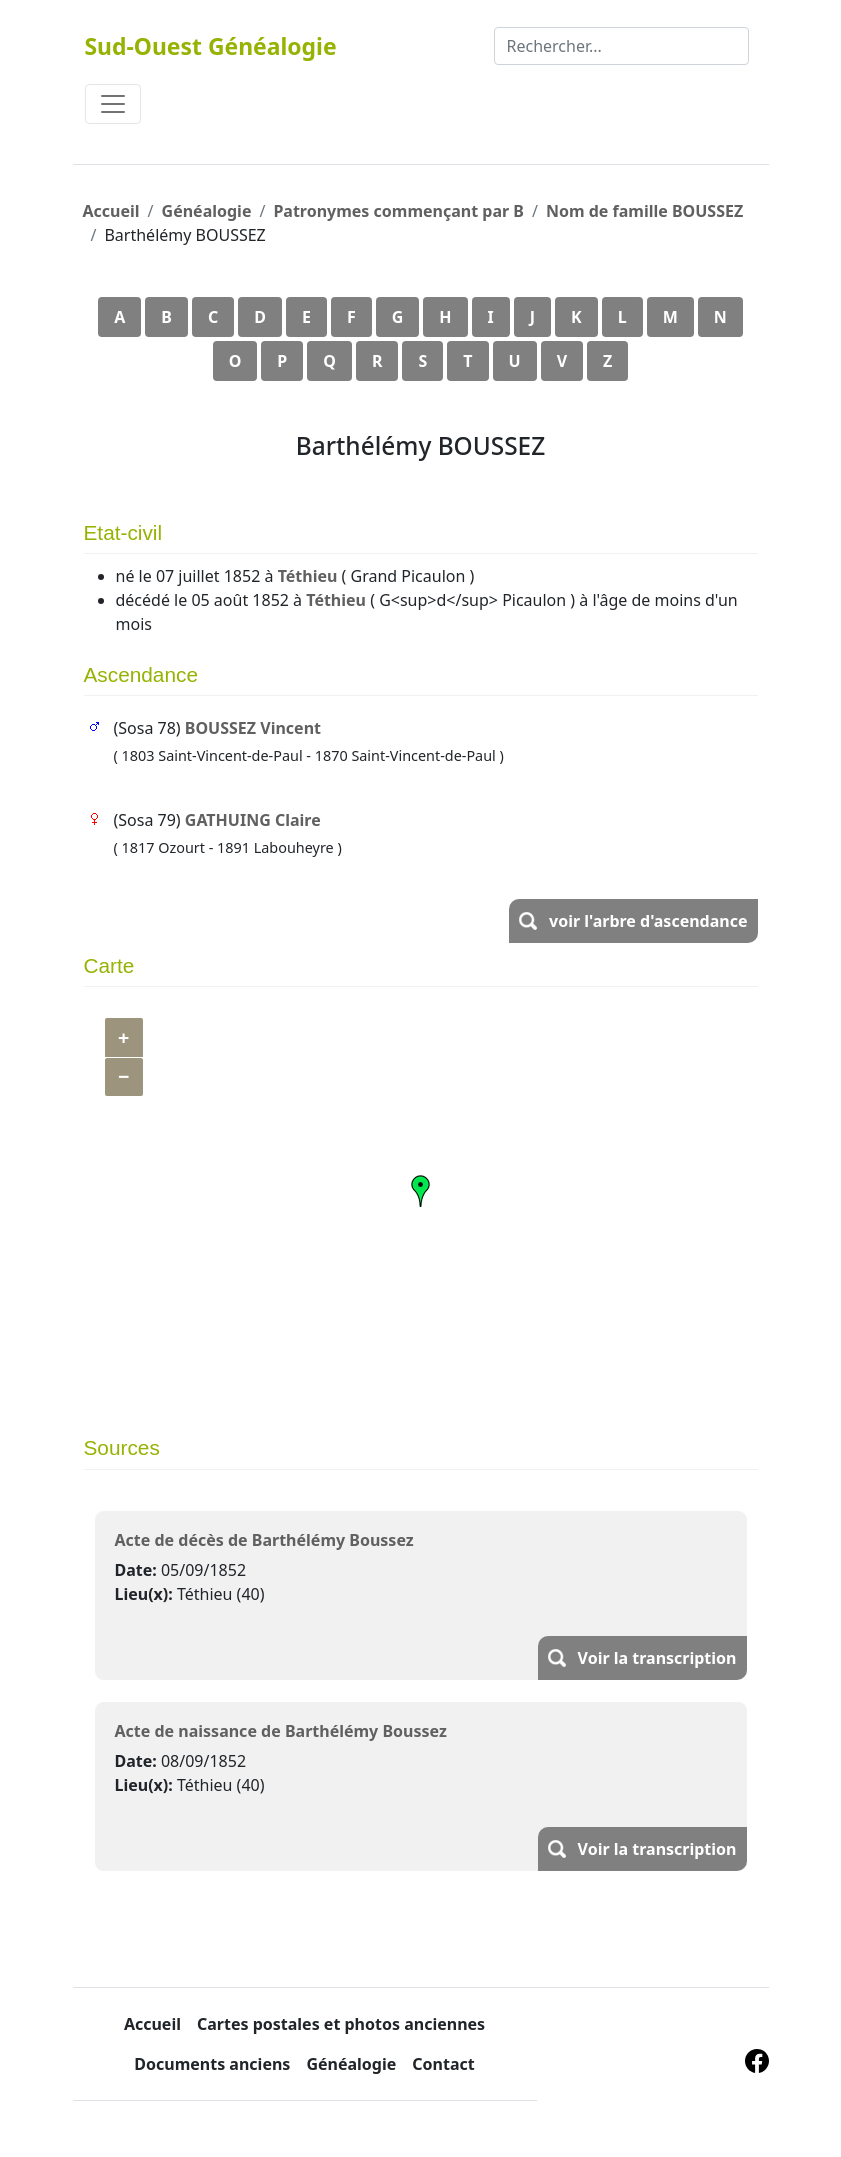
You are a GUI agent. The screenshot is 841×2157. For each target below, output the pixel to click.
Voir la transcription (657, 1658)
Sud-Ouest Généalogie (211, 46)
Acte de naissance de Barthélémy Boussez (281, 1731)
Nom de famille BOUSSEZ (644, 211)
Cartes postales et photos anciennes (341, 2024)
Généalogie (207, 211)
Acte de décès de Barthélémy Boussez (264, 1540)
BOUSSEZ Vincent (253, 728)
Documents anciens (212, 2064)
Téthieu (308, 576)
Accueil (111, 211)
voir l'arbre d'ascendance (648, 921)
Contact (443, 2064)
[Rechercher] (621, 46)
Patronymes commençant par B (398, 211)
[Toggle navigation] (113, 104)
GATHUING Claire (253, 820)
